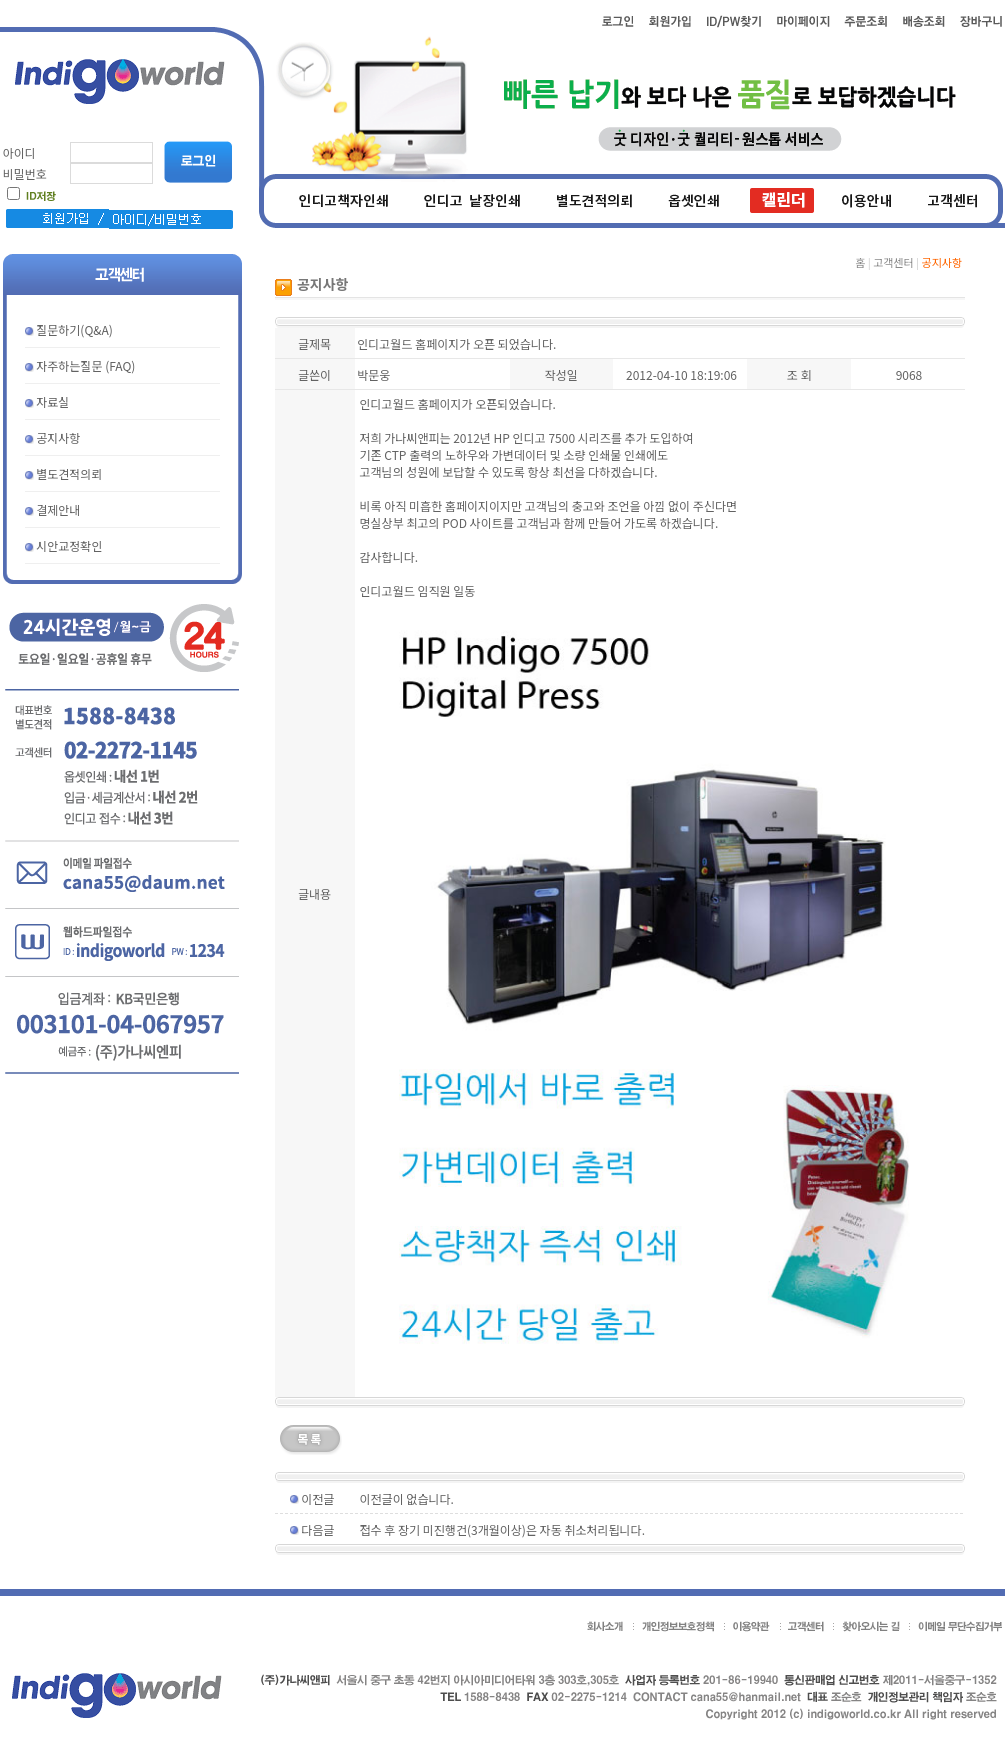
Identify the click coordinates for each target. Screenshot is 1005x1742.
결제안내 (58, 509)
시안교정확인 (69, 545)
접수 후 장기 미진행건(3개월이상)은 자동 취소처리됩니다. (502, 1529)
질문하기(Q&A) (74, 329)
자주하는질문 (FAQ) (85, 365)
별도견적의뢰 (69, 473)
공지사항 (58, 437)
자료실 (52, 401)
